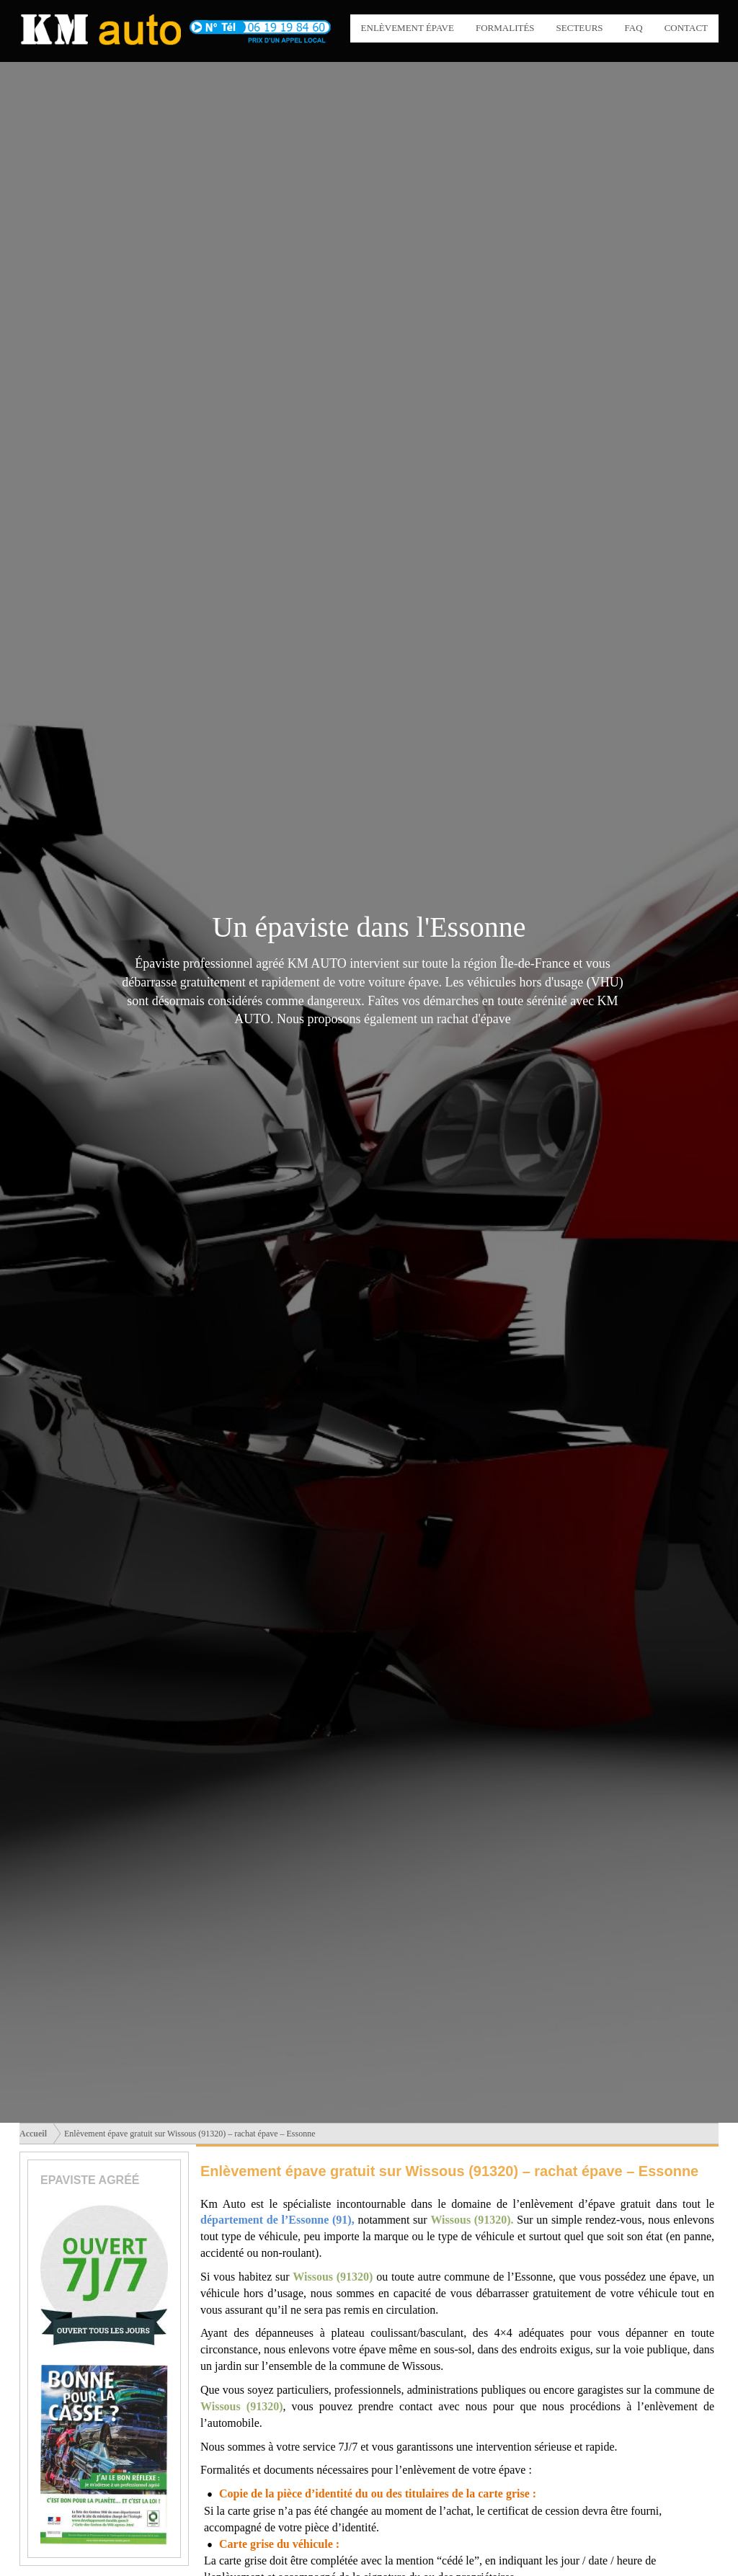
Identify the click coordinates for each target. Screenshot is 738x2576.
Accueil (33, 2134)
